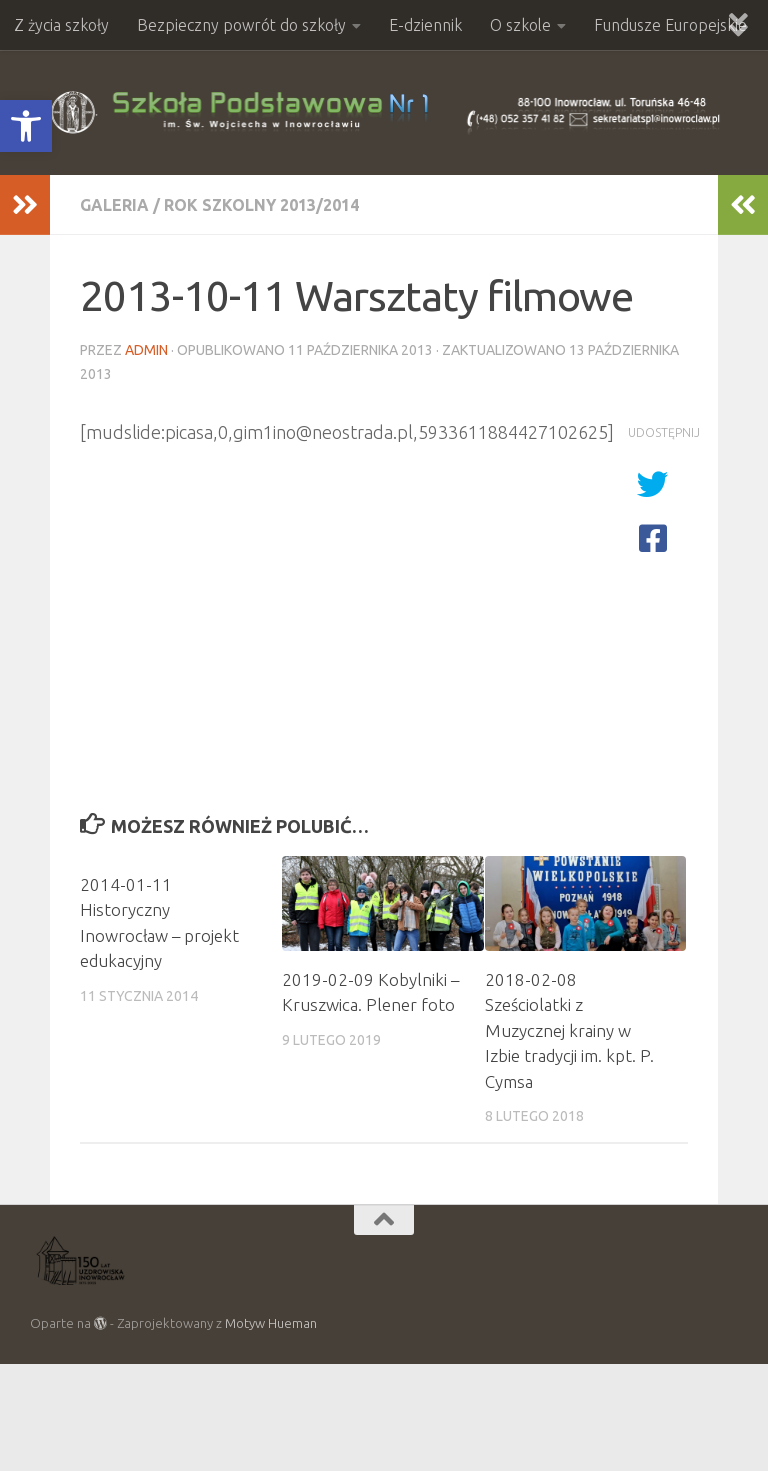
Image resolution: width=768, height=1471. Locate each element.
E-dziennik (425, 25)
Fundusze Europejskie (670, 25)
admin (146, 350)
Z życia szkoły (61, 25)
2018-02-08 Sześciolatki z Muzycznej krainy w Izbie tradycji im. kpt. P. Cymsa (569, 1030)
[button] (26, 126)
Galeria (114, 205)
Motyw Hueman (271, 1323)
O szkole (520, 25)
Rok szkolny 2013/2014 (261, 205)
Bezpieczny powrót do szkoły (241, 25)
